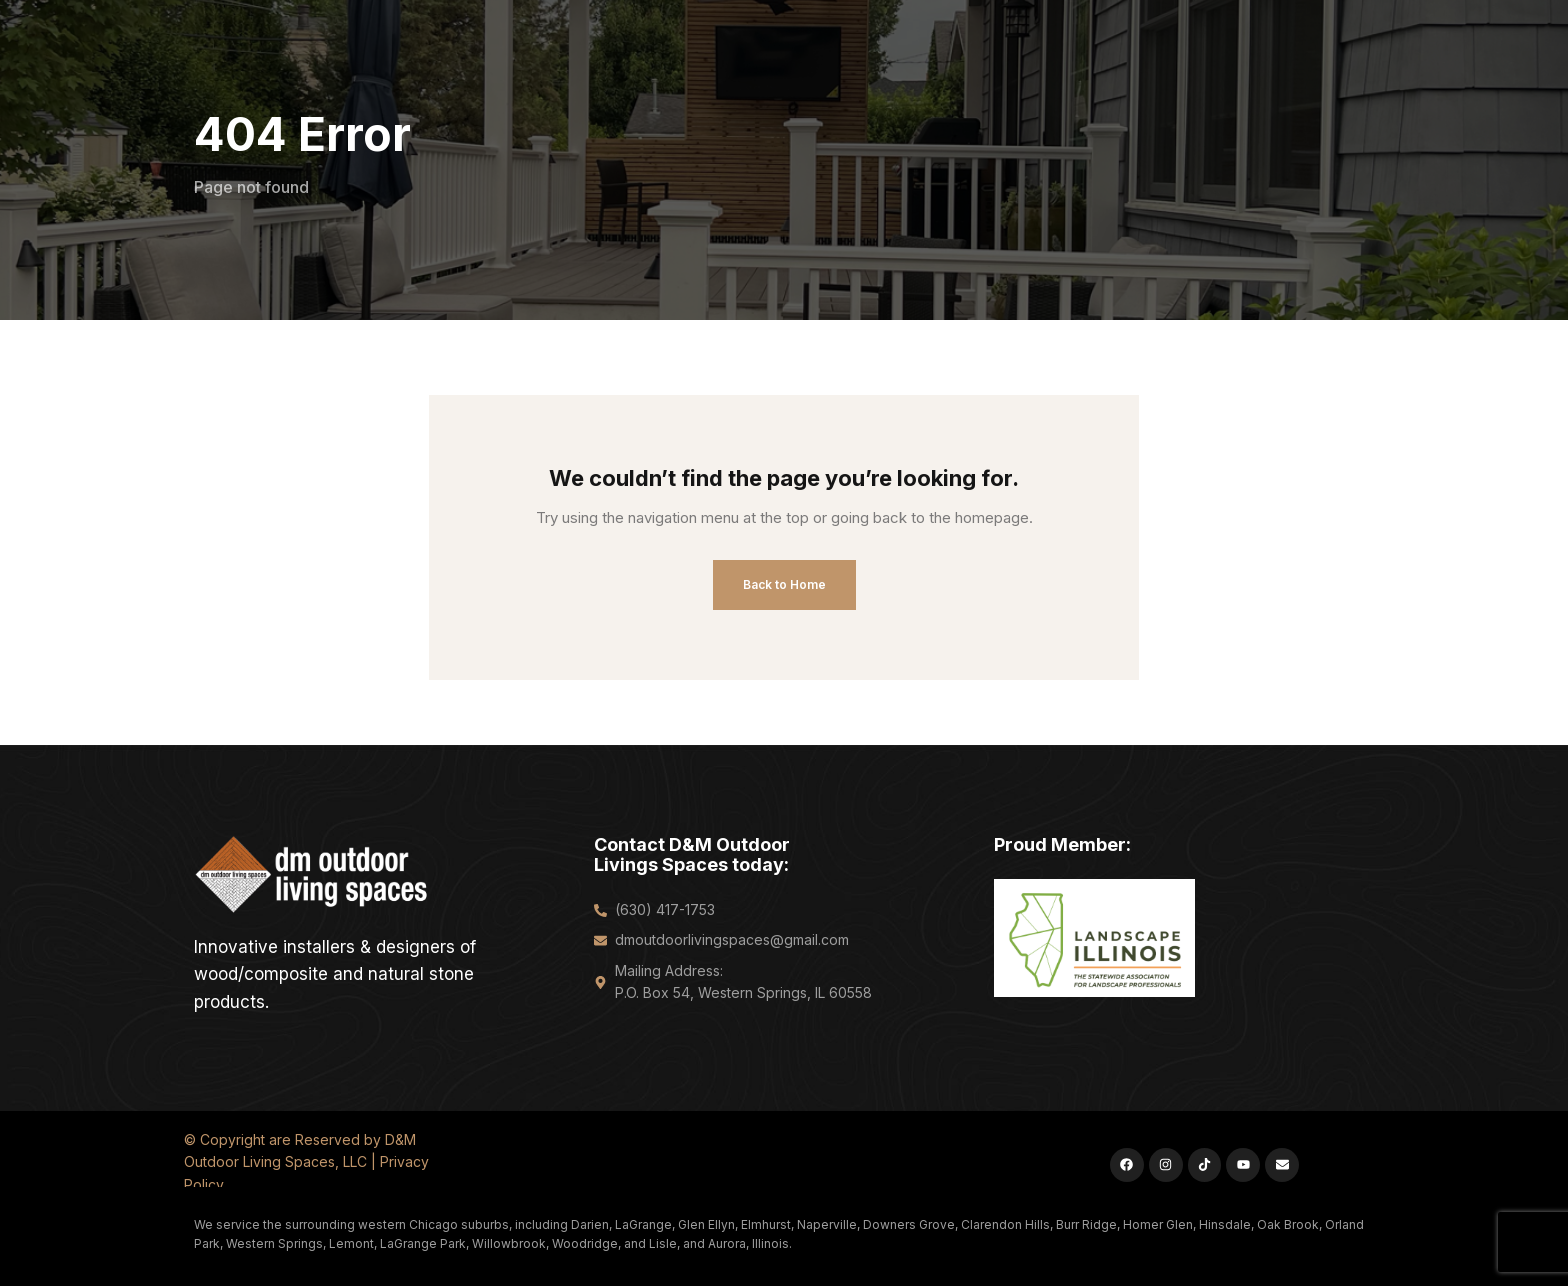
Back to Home (784, 584)
